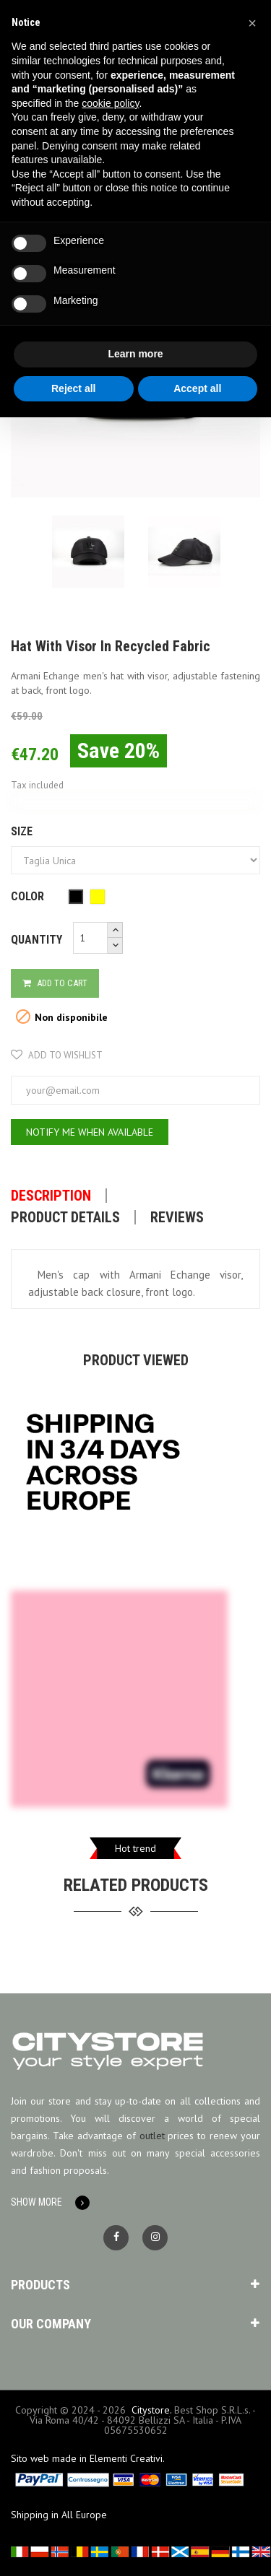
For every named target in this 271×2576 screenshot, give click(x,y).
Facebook (116, 2237)
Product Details (65, 1217)
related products (136, 1885)
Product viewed (136, 1360)
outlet (152, 2135)
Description (51, 1195)
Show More (36, 2202)
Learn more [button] (135, 354)
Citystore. (151, 2409)
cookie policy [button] (110, 103)
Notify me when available (89, 1132)
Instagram (155, 2237)
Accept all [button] (197, 388)
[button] (252, 23)
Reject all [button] (73, 388)
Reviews (177, 1217)
